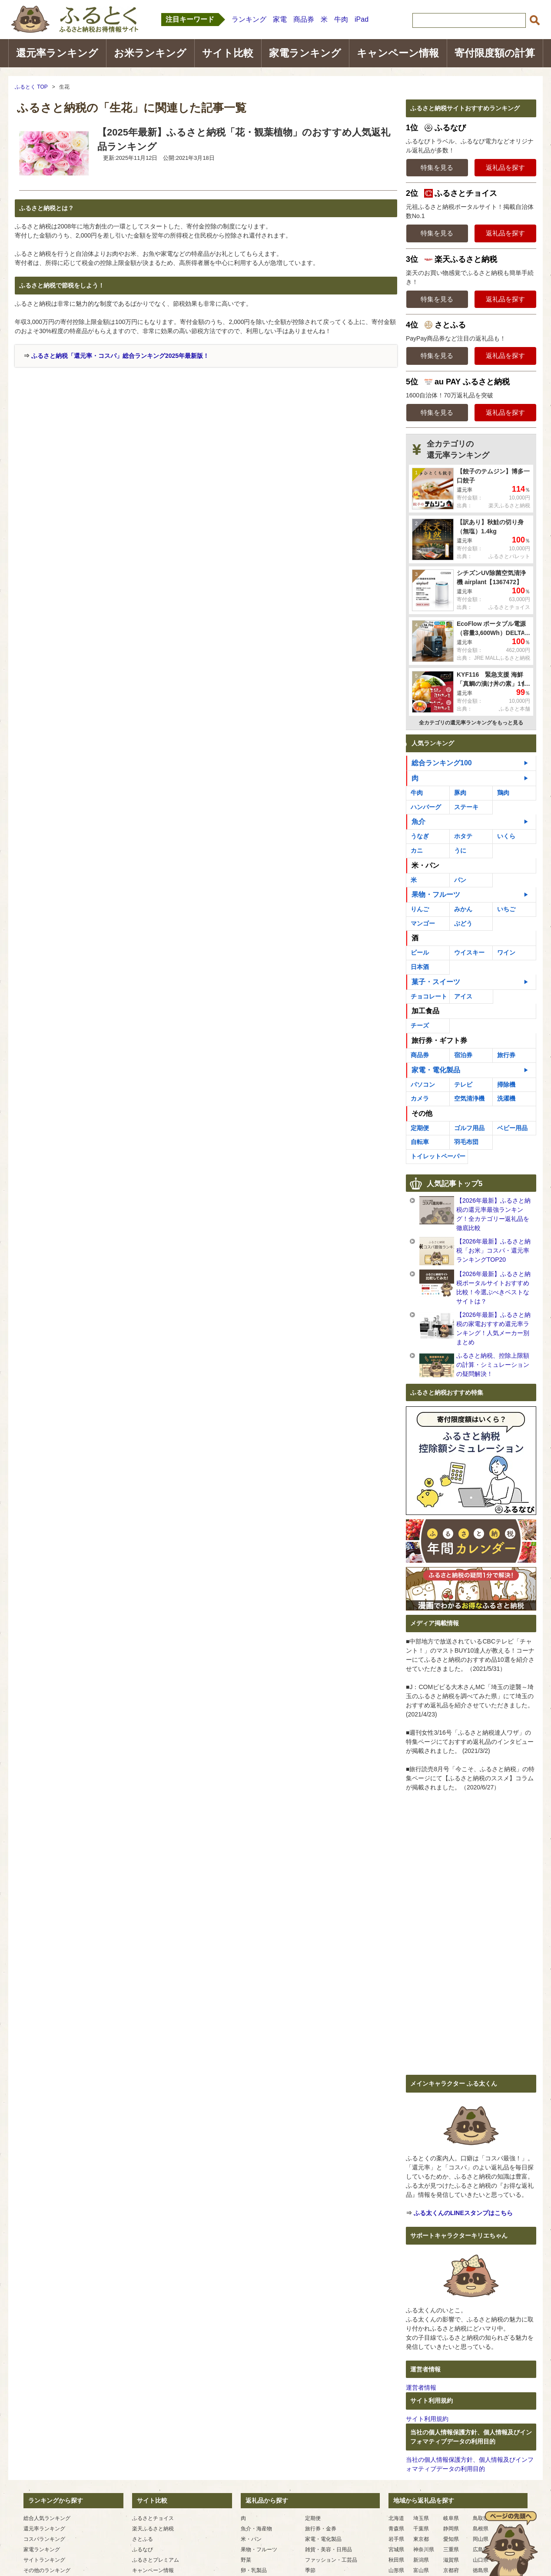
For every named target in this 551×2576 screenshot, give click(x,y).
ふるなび (142, 2549)
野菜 (246, 2560)
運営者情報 (421, 2387)
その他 (422, 1113)
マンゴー (423, 923)
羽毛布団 (466, 1141)
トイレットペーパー (438, 1156)
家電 (280, 19)
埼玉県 (421, 2518)
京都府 (451, 2570)
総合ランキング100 (442, 763)
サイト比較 (227, 53)
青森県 (396, 2529)
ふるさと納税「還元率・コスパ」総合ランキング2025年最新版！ (120, 355)
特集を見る (437, 167)
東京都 (421, 2539)
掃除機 (506, 1084)
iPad (361, 19)
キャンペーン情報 (398, 53)
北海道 (396, 2518)
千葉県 (421, 2529)
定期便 (420, 1127)
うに (460, 850)
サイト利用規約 (427, 2418)
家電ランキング (305, 53)
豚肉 (460, 792)
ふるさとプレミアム (155, 2560)
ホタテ (463, 836)
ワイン (506, 952)
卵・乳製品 (254, 2570)
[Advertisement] (88, 432)
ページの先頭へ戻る (509, 2543)
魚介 (418, 821)
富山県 (421, 2570)
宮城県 (396, 2549)
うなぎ (420, 836)
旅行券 (506, 1055)
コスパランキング (44, 2539)
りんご (420, 909)
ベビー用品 (512, 1127)
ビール (420, 952)
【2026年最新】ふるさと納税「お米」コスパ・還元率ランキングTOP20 (493, 1250)
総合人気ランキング (46, 2518)
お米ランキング (150, 53)
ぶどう (463, 923)
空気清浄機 (469, 1098)
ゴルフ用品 (469, 1127)
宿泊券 (463, 1055)
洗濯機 (506, 1098)
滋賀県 (451, 2560)
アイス (463, 996)
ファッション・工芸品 (331, 2560)
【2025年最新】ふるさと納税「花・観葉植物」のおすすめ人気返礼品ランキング (243, 139)
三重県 (451, 2549)
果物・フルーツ (436, 894)
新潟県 (421, 2560)
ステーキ (466, 807)
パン (460, 879)
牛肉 (341, 19)
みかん (463, 909)
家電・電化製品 (436, 1070)
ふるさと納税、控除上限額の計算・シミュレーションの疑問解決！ (492, 1364)
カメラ (420, 1098)
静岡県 (451, 2529)
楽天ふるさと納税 (153, 2529)
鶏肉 (503, 792)
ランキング (249, 19)
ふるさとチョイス (153, 2518)
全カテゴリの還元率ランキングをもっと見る (471, 723)
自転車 (420, 1141)
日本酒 (420, 966)
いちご (506, 909)
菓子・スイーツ (436, 981)
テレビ (463, 1084)
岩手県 (396, 2539)
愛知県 (451, 2539)
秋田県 (396, 2560)
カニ (417, 850)
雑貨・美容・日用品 (328, 2549)
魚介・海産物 (256, 2529)
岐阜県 (451, 2518)
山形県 (396, 2570)
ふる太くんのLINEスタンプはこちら (463, 2212)
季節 (310, 2570)
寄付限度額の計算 (495, 53)
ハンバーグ (426, 807)
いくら (506, 836)
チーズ (420, 1025)
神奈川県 (423, 2549)
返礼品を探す (505, 167)
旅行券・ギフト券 (439, 1040)
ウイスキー (469, 952)
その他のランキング (46, 2570)
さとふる (142, 2539)
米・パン (425, 865)
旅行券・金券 (320, 2529)
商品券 (303, 19)
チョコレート (429, 996)
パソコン (423, 1084)
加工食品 (425, 1011)
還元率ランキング (57, 53)
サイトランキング (44, 2560)
